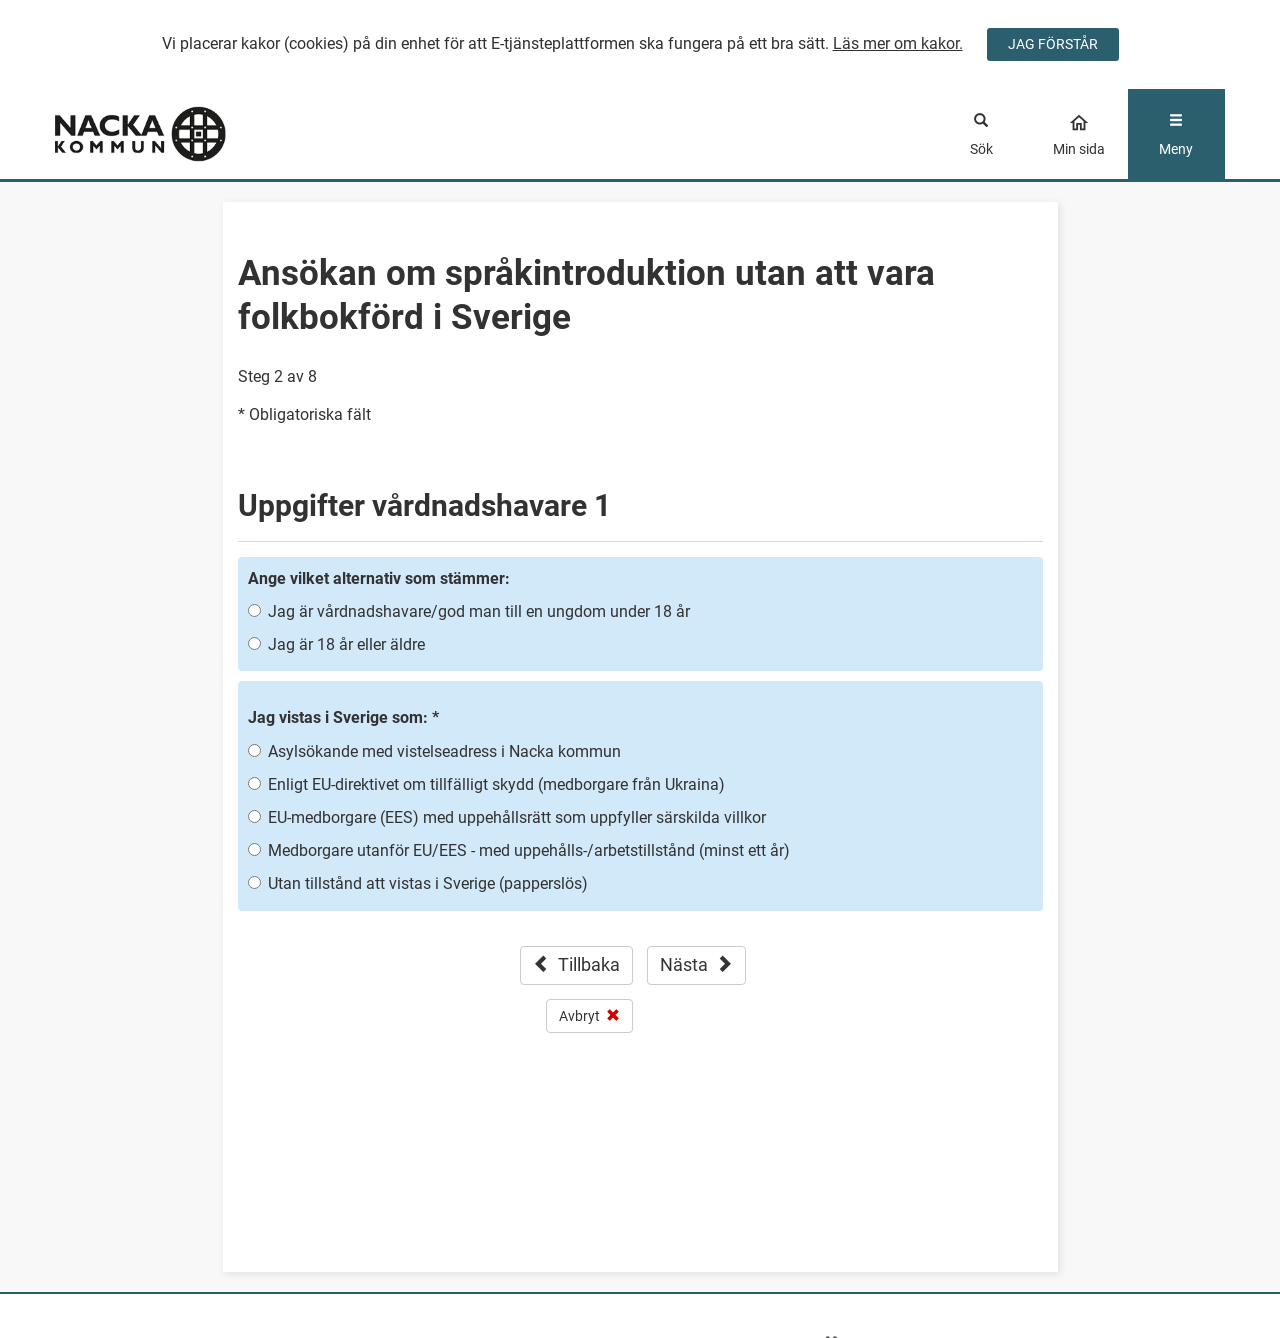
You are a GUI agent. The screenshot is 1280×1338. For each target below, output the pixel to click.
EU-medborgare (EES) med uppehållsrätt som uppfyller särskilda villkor (517, 817)
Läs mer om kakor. (898, 43)
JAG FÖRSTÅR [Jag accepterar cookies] (1053, 44)
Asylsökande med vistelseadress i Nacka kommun (444, 751)
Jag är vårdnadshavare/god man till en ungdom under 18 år (479, 611)
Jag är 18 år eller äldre (346, 644)
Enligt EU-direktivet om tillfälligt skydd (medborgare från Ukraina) (496, 784)
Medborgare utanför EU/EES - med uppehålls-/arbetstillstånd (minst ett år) (529, 850)
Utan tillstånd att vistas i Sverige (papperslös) (428, 883)
